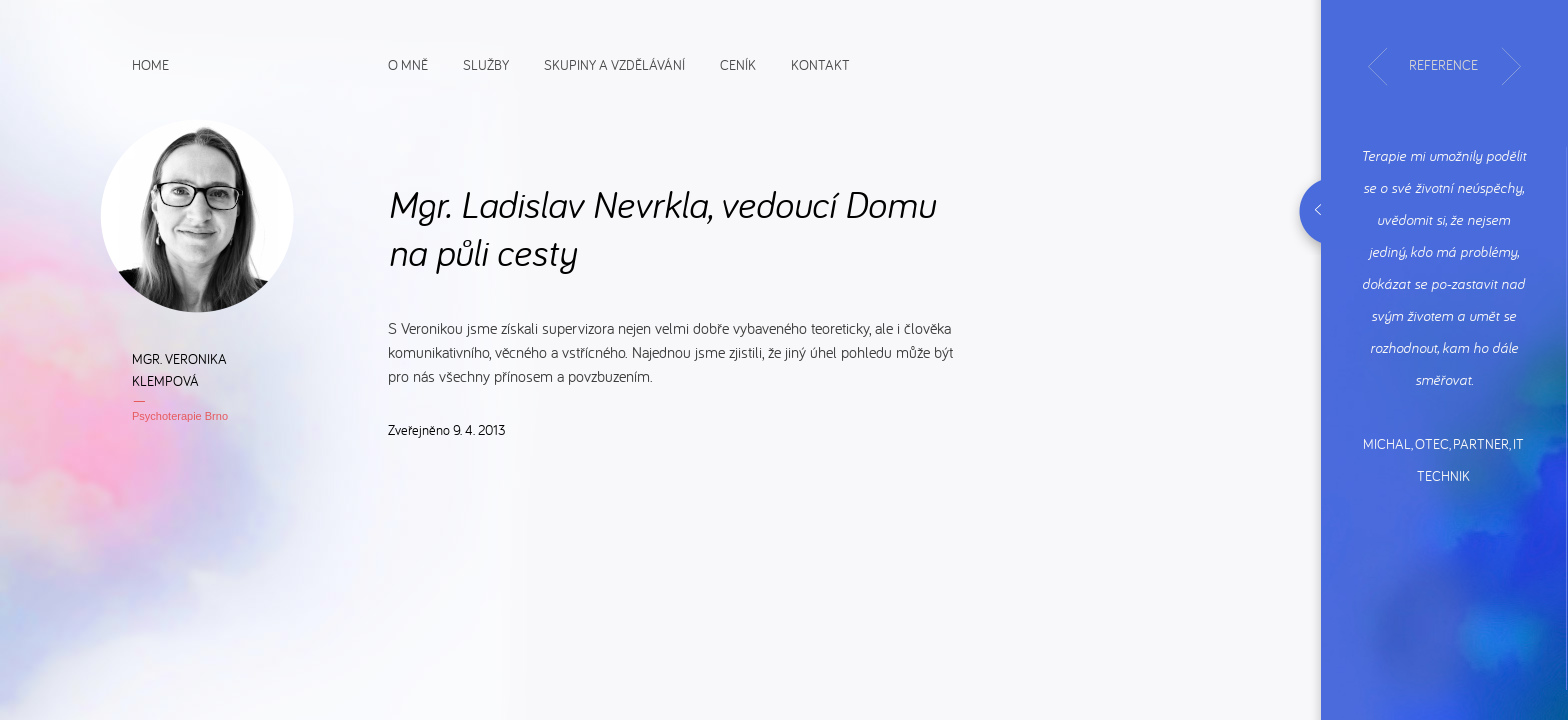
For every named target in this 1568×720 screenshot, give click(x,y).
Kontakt (820, 64)
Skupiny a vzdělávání (614, 64)
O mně (408, 64)
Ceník (738, 64)
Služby (486, 64)
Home (150, 64)
